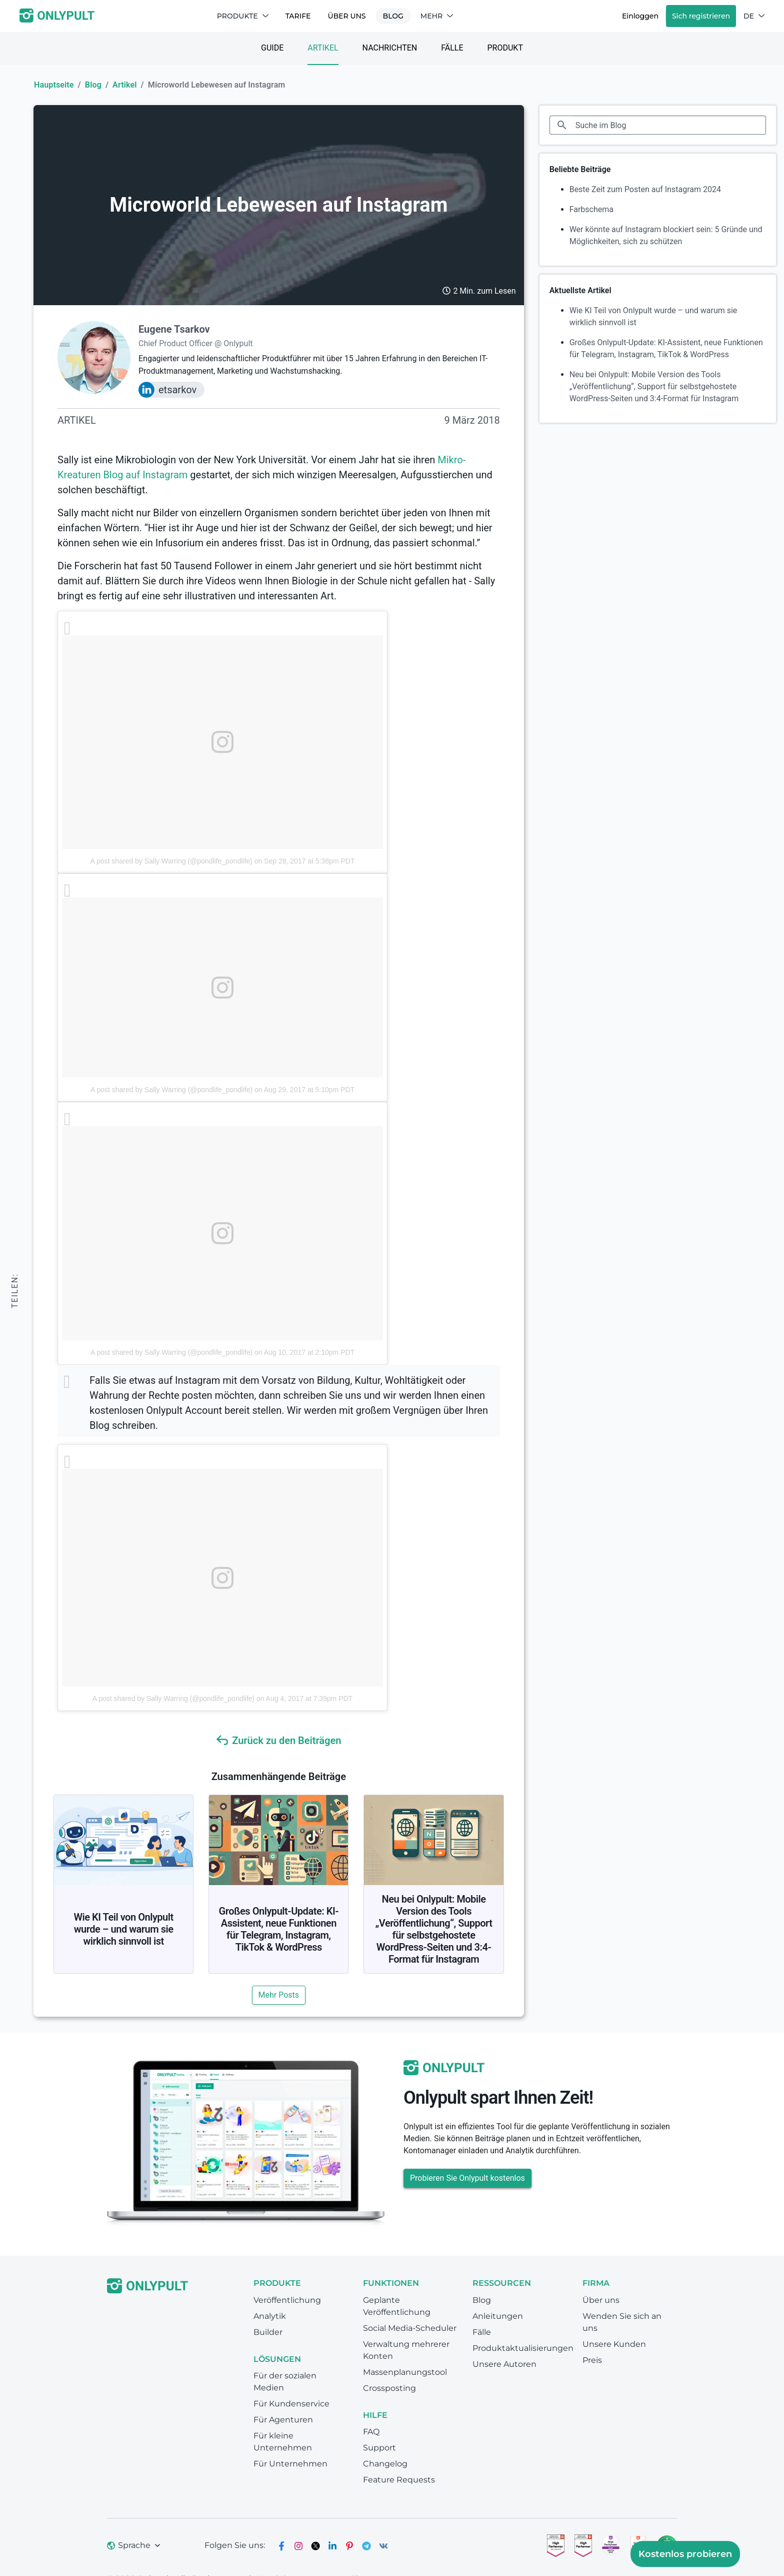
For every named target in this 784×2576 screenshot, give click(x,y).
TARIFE (298, 16)
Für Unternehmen (291, 2463)
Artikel (323, 48)
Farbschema (592, 209)
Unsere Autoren (504, 2364)
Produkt (505, 48)
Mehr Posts (279, 1995)
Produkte (242, 16)
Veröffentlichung (287, 2300)
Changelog (385, 2463)
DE (754, 16)
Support (379, 2447)
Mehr (436, 16)
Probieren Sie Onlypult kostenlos (467, 2178)
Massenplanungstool (405, 2372)
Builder (268, 2332)
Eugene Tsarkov (174, 329)
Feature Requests (399, 2479)
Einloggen (640, 16)
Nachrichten (390, 48)
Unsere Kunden (614, 2344)
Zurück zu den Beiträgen (278, 1741)
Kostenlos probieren (685, 2553)
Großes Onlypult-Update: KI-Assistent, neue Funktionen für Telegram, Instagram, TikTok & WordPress (278, 1929)
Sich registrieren (701, 16)
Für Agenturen (283, 2419)
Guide (272, 48)
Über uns (347, 16)
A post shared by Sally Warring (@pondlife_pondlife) (171, 861)
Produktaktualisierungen (523, 2348)
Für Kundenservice (292, 2403)
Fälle (452, 48)
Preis (592, 2360)
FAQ (371, 2431)
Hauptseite (54, 85)
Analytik (270, 2316)
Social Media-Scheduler (409, 2328)
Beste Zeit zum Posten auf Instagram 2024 (645, 189)
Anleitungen (497, 2316)
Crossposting (389, 2388)
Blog (393, 16)
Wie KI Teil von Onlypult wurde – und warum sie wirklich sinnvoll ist (123, 1929)
